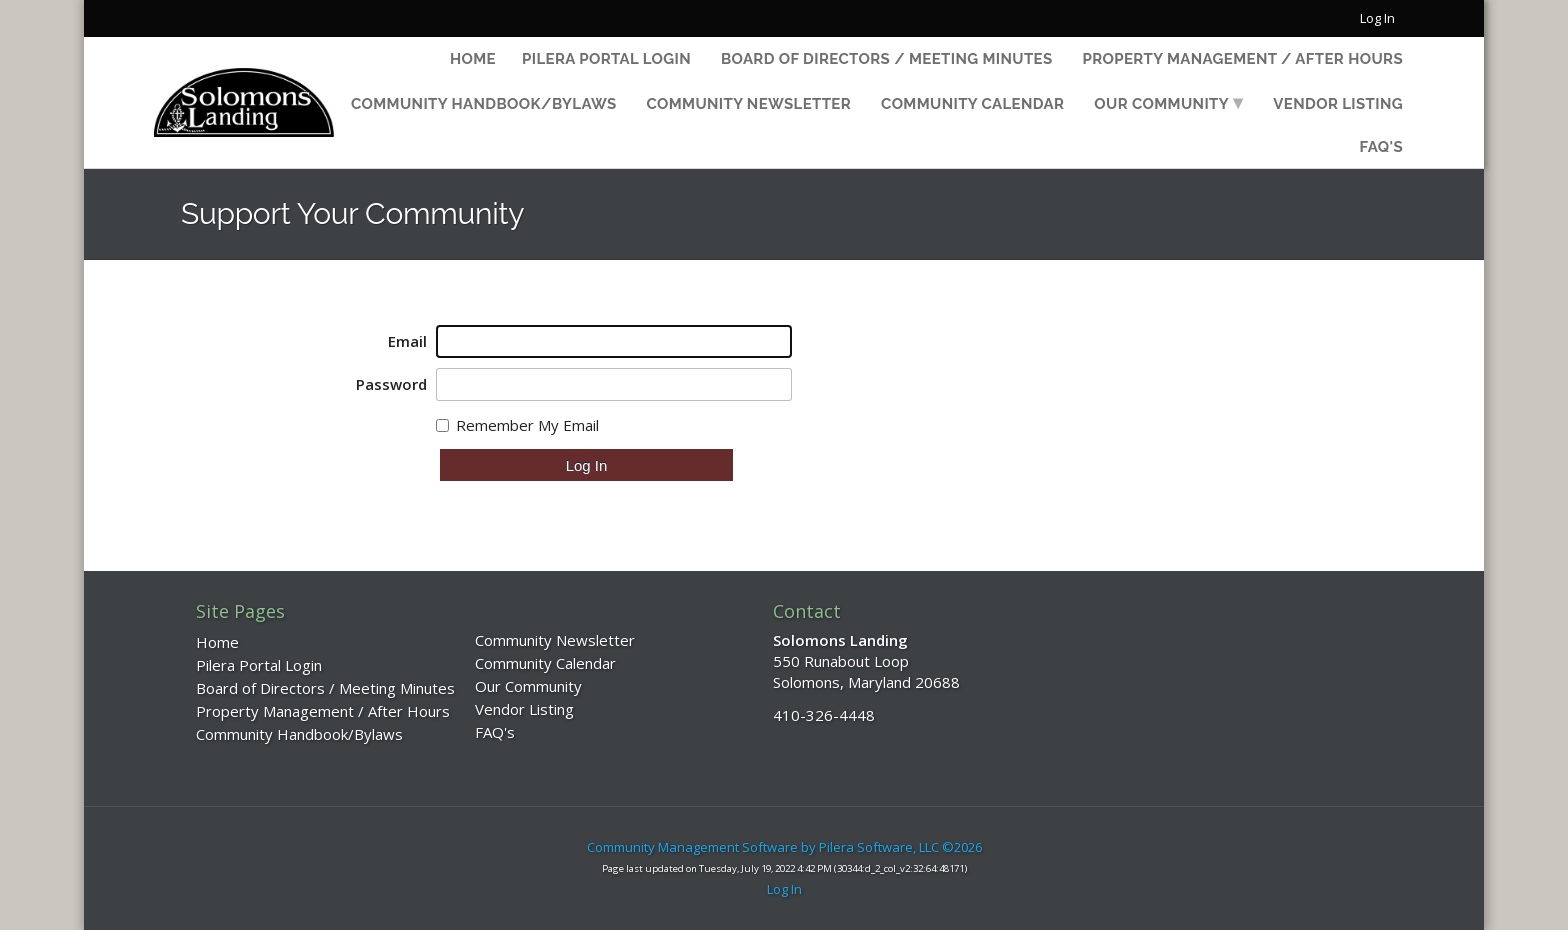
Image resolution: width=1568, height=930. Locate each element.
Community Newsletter (748, 104)
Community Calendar (972, 104)
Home (473, 59)
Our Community (1161, 104)
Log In (1377, 18)
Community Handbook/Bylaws (483, 104)
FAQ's (1381, 147)
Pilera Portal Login (606, 59)
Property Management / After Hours (1243, 59)
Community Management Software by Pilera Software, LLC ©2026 (784, 847)
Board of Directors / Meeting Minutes (887, 59)
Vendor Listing (1338, 104)
